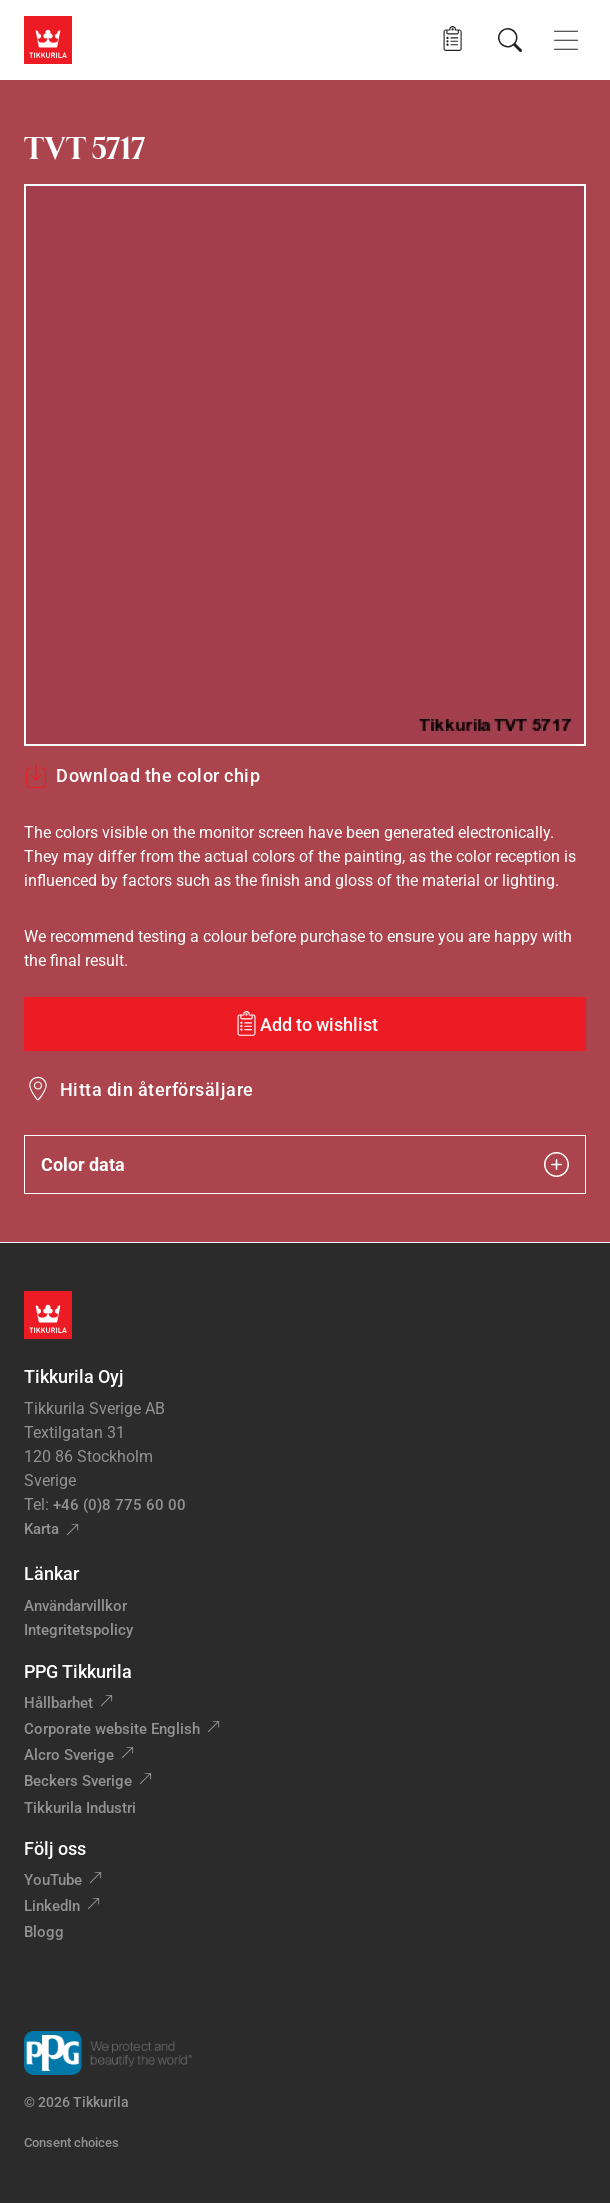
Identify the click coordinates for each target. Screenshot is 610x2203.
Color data (305, 1164)
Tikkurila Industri (80, 1808)
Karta (41, 1529)
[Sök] (510, 40)
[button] (452, 39)
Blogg (44, 1932)
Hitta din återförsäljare (157, 1089)
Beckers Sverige (78, 1781)
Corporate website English (112, 1729)
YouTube (53, 1880)
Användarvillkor (75, 1606)
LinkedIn (52, 1906)
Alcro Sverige (69, 1755)
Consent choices (71, 2142)
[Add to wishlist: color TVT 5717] (305, 1024)
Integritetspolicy (78, 1630)
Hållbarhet (58, 1703)
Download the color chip (142, 776)
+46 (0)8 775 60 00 (119, 1505)
